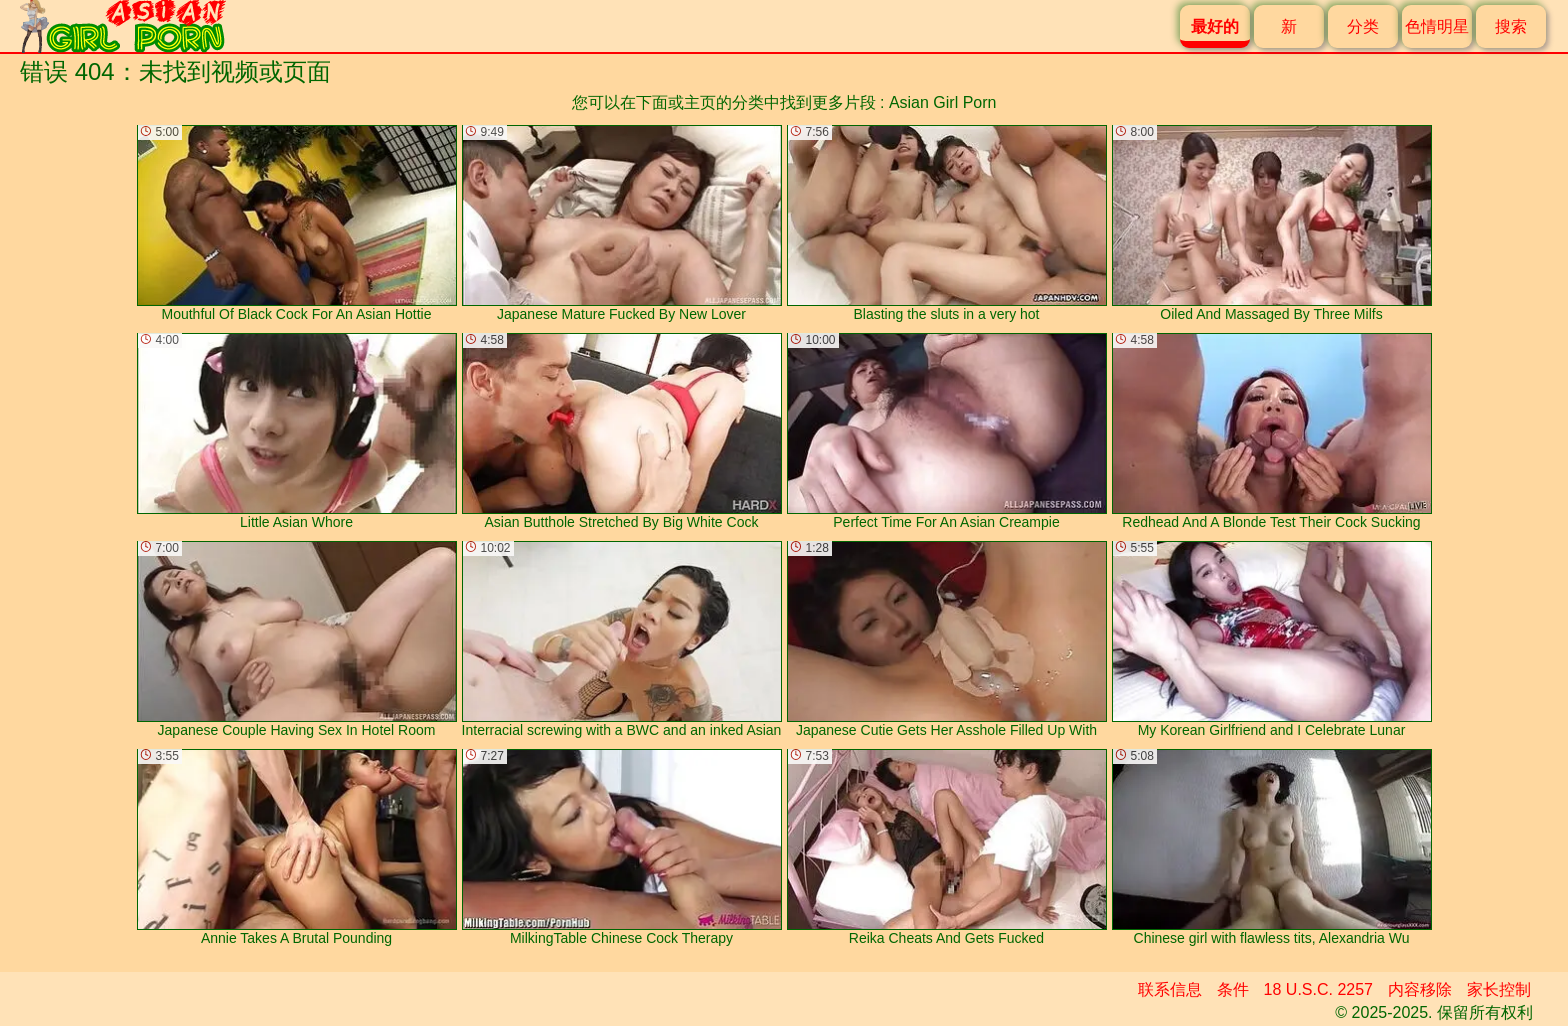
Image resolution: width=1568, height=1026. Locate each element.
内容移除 (1420, 989)
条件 (1233, 989)
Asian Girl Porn (943, 102)
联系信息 (1170, 989)
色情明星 (1437, 26)
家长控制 (1499, 989)
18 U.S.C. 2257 (1318, 989)
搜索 (1511, 26)
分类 (1363, 26)
